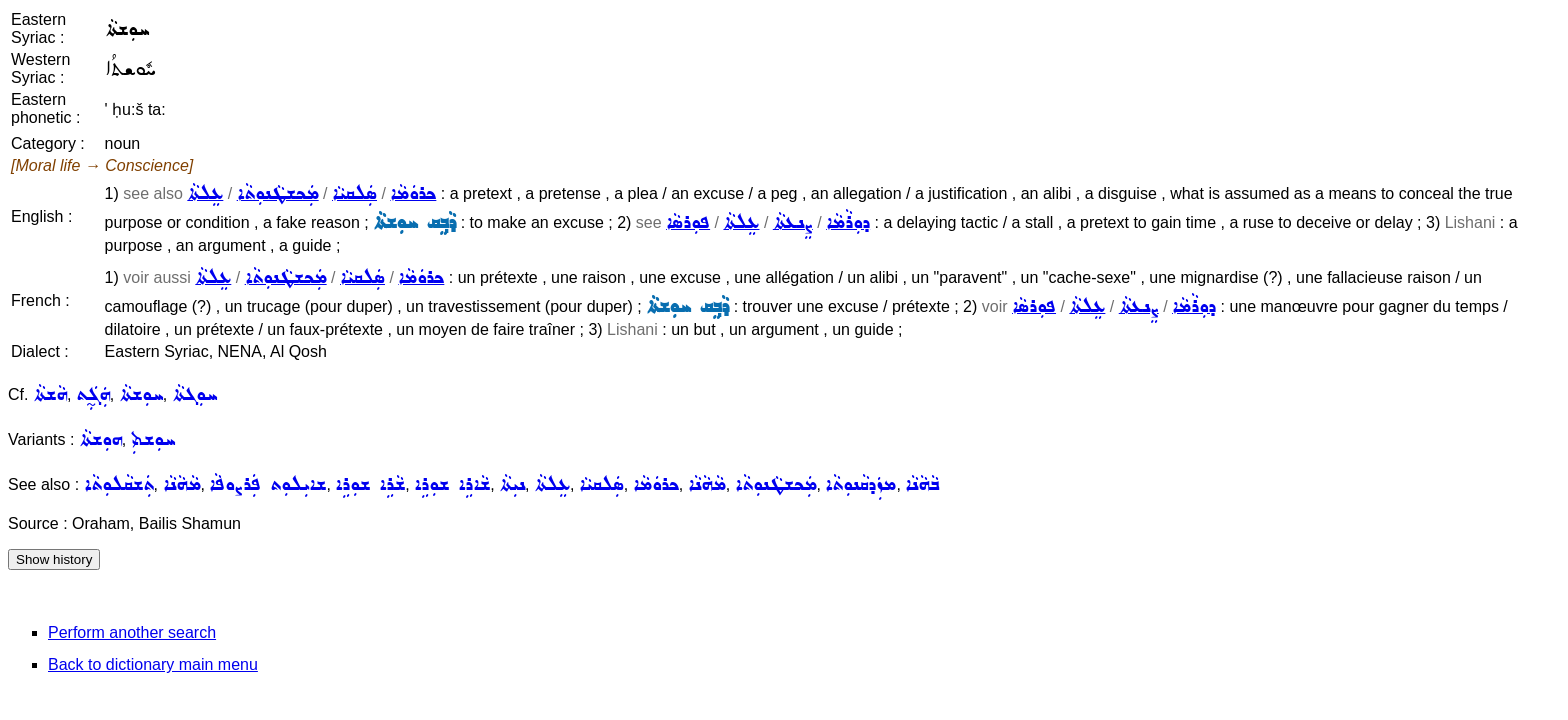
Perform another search (132, 632)
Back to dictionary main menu (153, 664)
